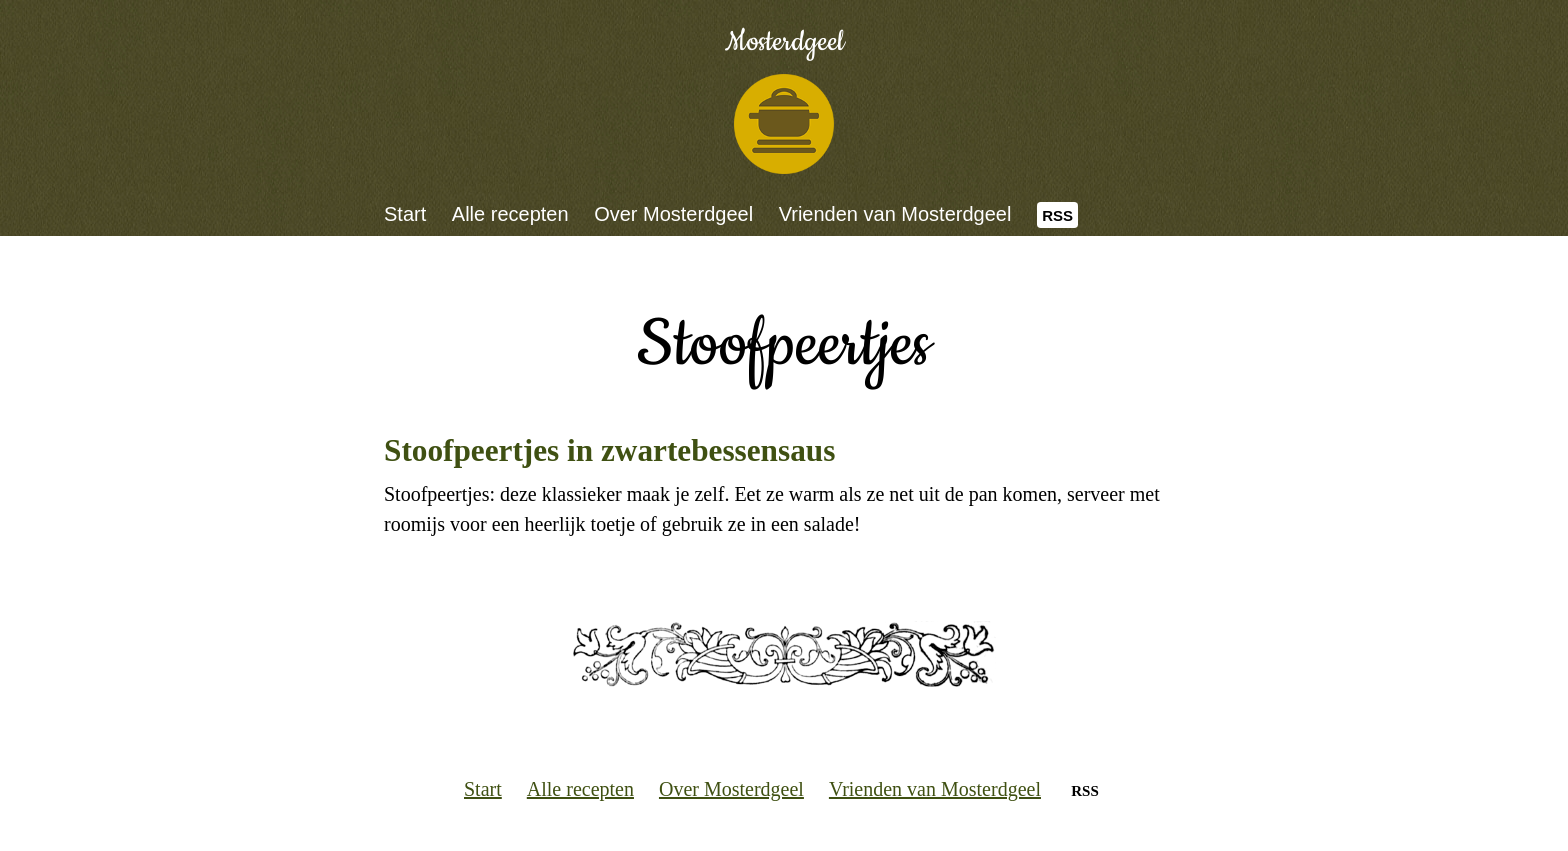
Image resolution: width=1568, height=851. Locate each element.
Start (405, 214)
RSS (1057, 215)
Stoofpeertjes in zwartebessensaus (609, 450)
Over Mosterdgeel (673, 214)
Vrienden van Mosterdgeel (895, 214)
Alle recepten (510, 214)
